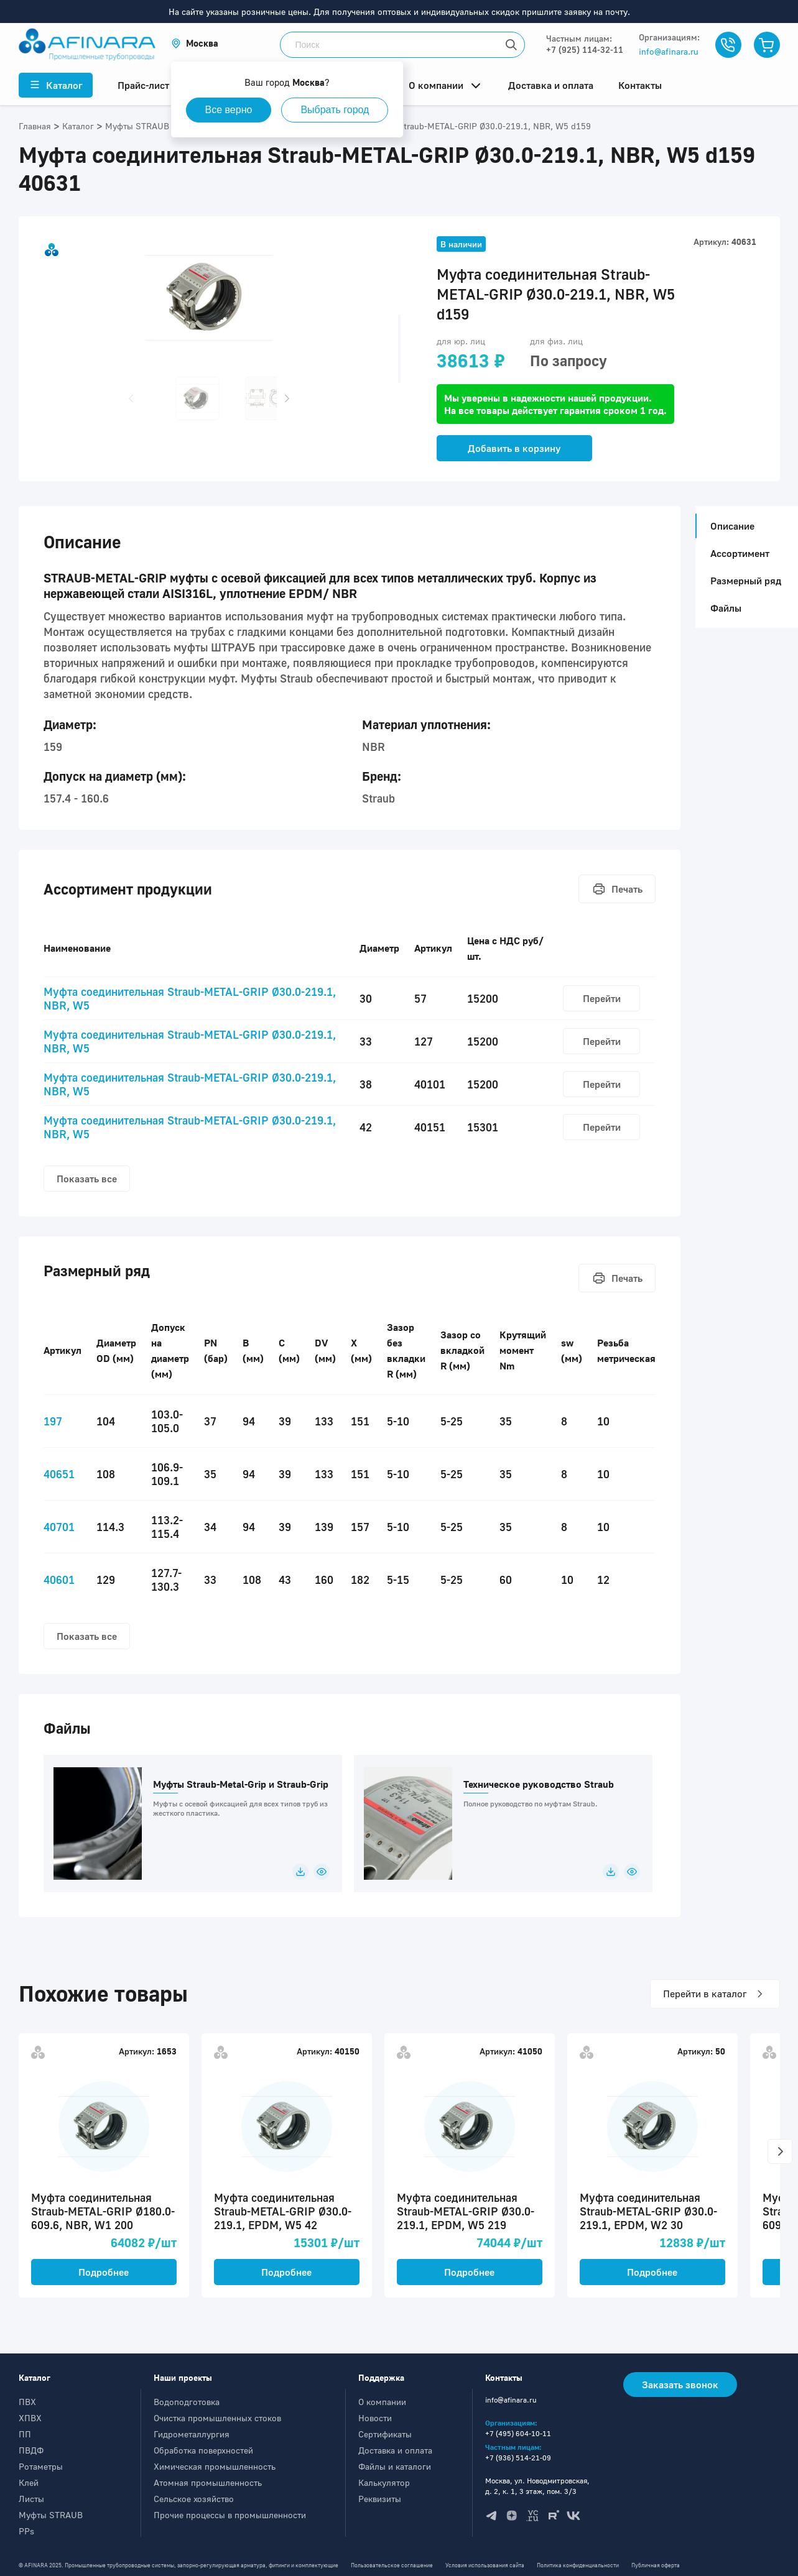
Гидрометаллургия (192, 2434)
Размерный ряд (745, 580)
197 (53, 1421)
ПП (25, 2434)
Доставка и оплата (395, 2450)
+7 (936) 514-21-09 (518, 2457)
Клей (29, 2482)
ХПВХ (30, 2418)
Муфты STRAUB (51, 2514)
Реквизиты (379, 2498)
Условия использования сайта (484, 2565)
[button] (194, 43)
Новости (375, 2418)
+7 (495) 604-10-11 (518, 2433)
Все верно (229, 109)
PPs (26, 2531)
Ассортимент (739, 553)
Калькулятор (384, 2482)
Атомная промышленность (208, 2482)
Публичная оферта (655, 2565)
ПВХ (27, 2401)
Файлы (725, 608)
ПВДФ (31, 2450)
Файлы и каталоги (394, 2466)
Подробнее (103, 2272)
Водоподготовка (187, 2401)
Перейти (602, 998)
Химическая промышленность (215, 2466)
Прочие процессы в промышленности (230, 2514)
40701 (59, 1527)
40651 (59, 1474)
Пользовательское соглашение (392, 2565)
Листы (31, 2498)
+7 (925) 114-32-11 (584, 49)
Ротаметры (41, 2466)
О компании (382, 2401)
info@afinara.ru (668, 51)
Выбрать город (334, 109)
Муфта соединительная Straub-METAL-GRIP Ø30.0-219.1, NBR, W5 (190, 998)
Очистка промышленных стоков (217, 2418)
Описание (728, 525)
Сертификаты (385, 2434)
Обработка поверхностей (203, 2450)
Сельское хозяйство (194, 2498)
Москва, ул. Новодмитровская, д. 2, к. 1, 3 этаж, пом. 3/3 (537, 2486)
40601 (59, 1579)
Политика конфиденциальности (578, 2565)
